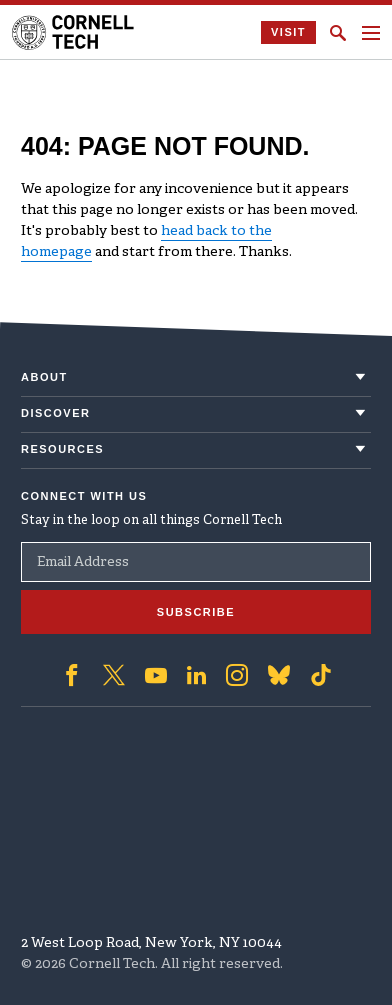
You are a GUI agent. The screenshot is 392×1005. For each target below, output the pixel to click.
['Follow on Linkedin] (196, 675)
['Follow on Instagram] (237, 675)
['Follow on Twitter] (114, 675)
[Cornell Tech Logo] (74, 32)
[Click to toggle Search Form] (338, 33)
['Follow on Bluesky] (279, 675)
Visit (288, 32)
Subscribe (196, 612)
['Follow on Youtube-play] (156, 675)
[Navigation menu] (371, 33)
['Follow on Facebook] (72, 675)
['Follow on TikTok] (321, 675)
